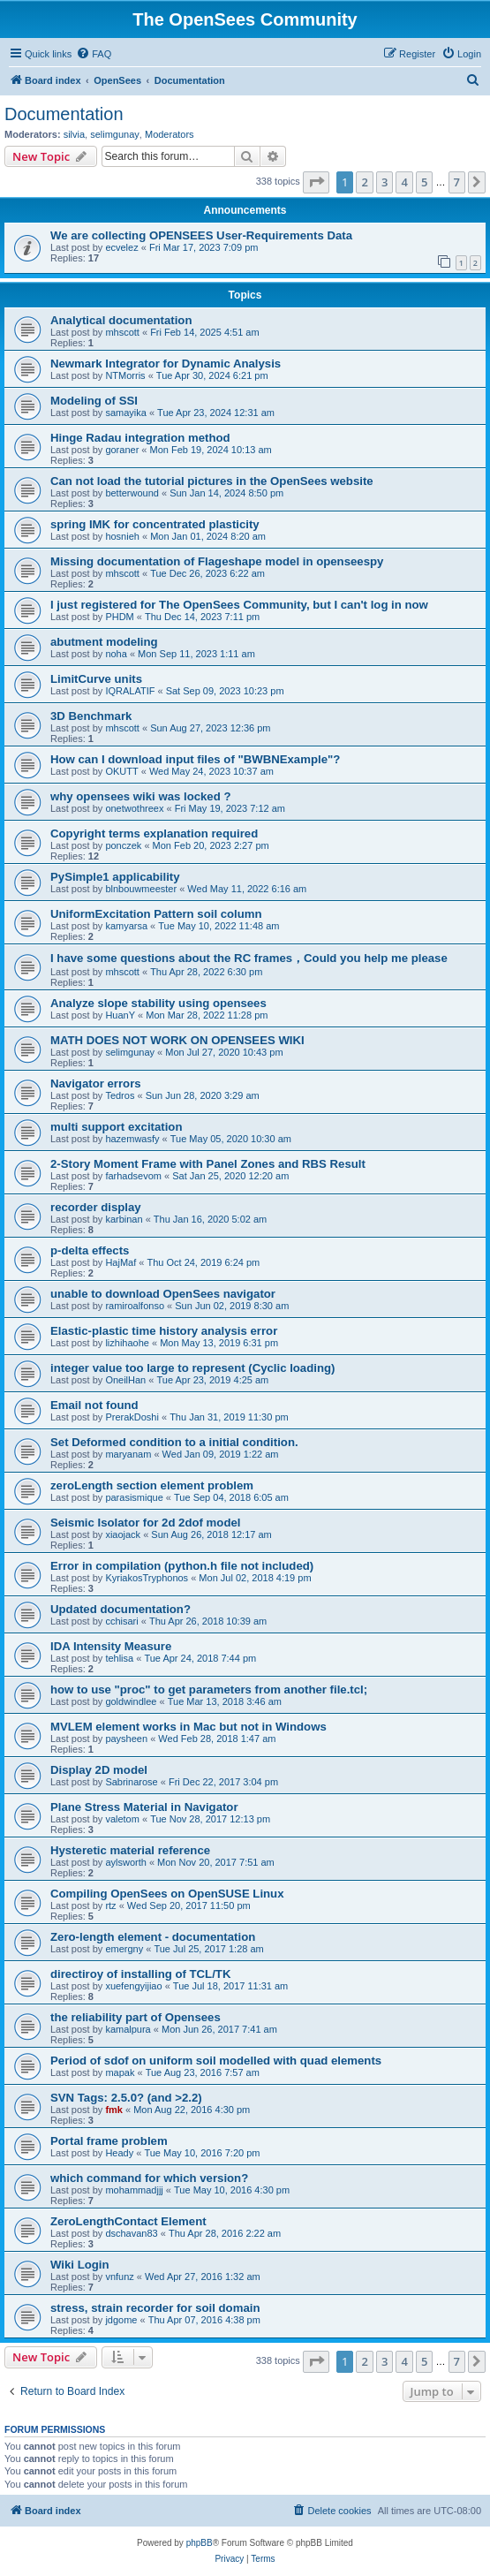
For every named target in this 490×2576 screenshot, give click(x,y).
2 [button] (364, 182)
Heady (119, 2153)
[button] (316, 182)
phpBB (199, 2543)
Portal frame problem (109, 2141)
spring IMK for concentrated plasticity (155, 524)
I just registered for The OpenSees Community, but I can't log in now (239, 604)
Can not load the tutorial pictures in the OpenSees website (211, 481)
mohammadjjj (133, 2190)
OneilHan (125, 1380)
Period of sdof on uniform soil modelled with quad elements (215, 2060)
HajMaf (120, 1262)
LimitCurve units (96, 679)
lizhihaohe (127, 1342)
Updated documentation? (120, 1609)
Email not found (94, 1405)
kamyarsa (126, 926)
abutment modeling (104, 641)
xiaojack (122, 1534)
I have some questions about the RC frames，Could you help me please (249, 958)
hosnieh (122, 536)
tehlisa (119, 1658)
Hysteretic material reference (130, 1850)
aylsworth (125, 1862)
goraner (122, 449)
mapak (119, 2072)
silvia (74, 134)
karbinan (123, 1219)
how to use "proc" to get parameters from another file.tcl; (208, 1689)
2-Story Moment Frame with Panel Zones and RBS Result (208, 1164)
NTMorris (125, 375)
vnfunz (119, 2276)
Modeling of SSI (94, 400)
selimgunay (114, 134)
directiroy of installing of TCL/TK (140, 1974)
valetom (122, 1819)
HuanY (120, 1015)
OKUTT (121, 771)
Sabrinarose (131, 1782)
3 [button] (384, 182)
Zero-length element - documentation (152, 1936)
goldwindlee (130, 1701)
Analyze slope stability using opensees (158, 1003)
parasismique (133, 1497)
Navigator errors (95, 1083)
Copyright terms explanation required (154, 833)
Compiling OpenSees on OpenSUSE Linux (167, 1893)
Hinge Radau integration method (140, 437)
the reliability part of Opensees (135, 2017)
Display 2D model (98, 1770)
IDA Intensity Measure (110, 1646)
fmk (114, 2109)
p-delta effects (89, 1250)
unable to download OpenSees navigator (162, 1293)
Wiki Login (79, 2264)
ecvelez (121, 247)
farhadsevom (133, 1176)
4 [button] (404, 182)
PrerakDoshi (132, 1417)
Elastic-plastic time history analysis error (163, 1330)
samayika (125, 412)
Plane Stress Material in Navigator (144, 1807)
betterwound (132, 493)
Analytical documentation (121, 320)
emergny (124, 1948)
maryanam (128, 1454)
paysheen (126, 1738)
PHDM (119, 616)
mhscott (122, 332)
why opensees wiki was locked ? (140, 796)
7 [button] (457, 182)
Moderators (169, 134)
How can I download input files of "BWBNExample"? (195, 759)
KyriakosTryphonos (146, 1577)
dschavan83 (131, 2233)
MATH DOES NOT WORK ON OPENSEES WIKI (177, 1040)
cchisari (121, 1621)
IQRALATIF (130, 691)
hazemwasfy (132, 1138)
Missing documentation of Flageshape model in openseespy (216, 561)
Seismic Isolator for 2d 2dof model (145, 1522)
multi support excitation (116, 1126)
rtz (110, 1905)
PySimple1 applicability (115, 876)
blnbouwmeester (141, 888)
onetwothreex (134, 808)
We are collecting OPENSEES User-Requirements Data (201, 235)
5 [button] (424, 182)
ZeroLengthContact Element (128, 2221)
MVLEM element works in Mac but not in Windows (188, 1726)
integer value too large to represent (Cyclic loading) (192, 1368)
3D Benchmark (91, 716)
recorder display (95, 1207)
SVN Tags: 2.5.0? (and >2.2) (126, 2097)
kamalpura (127, 2029)
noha (115, 653)
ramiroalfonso (134, 1305)
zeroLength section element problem (151, 1485)
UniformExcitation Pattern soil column (156, 914)
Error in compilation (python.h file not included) (181, 1565)
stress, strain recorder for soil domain (155, 2308)
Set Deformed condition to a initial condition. (174, 1442)
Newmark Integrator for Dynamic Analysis (165, 363)
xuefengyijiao (133, 1986)
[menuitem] (93, 53)
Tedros (119, 1095)
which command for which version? (149, 2178)
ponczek (123, 845)
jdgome (121, 2320)
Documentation (64, 114)
